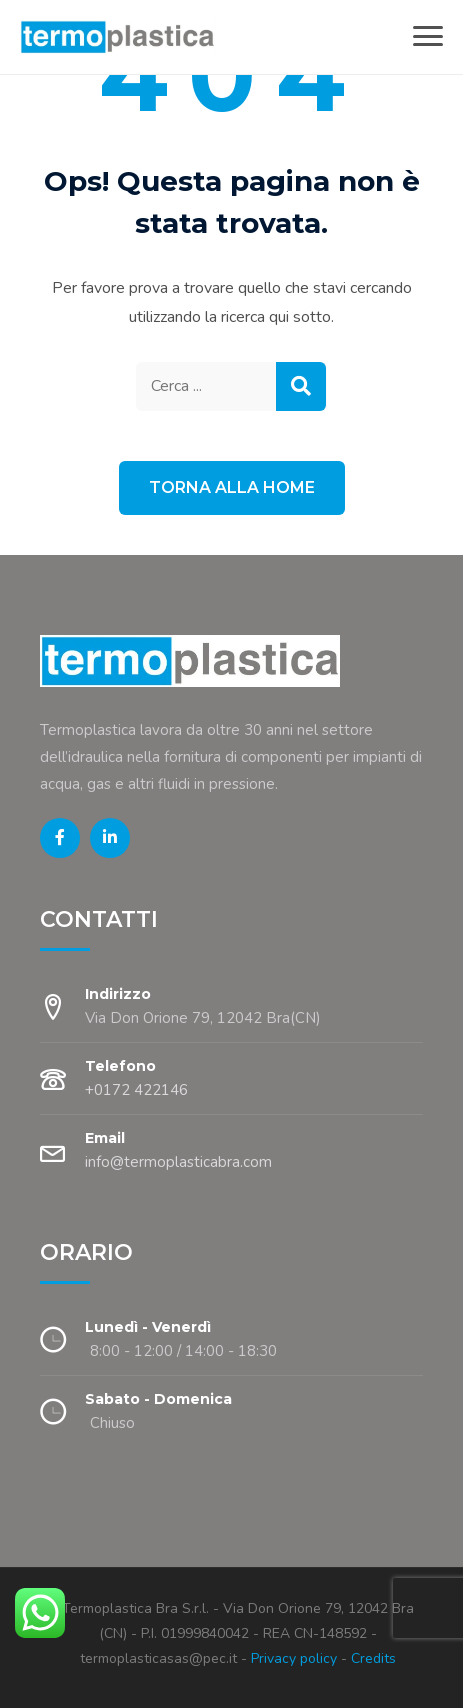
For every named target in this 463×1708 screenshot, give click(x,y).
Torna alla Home (232, 487)
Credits (373, 1658)
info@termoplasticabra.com (178, 1162)
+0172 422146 (136, 1090)
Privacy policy (292, 1658)
